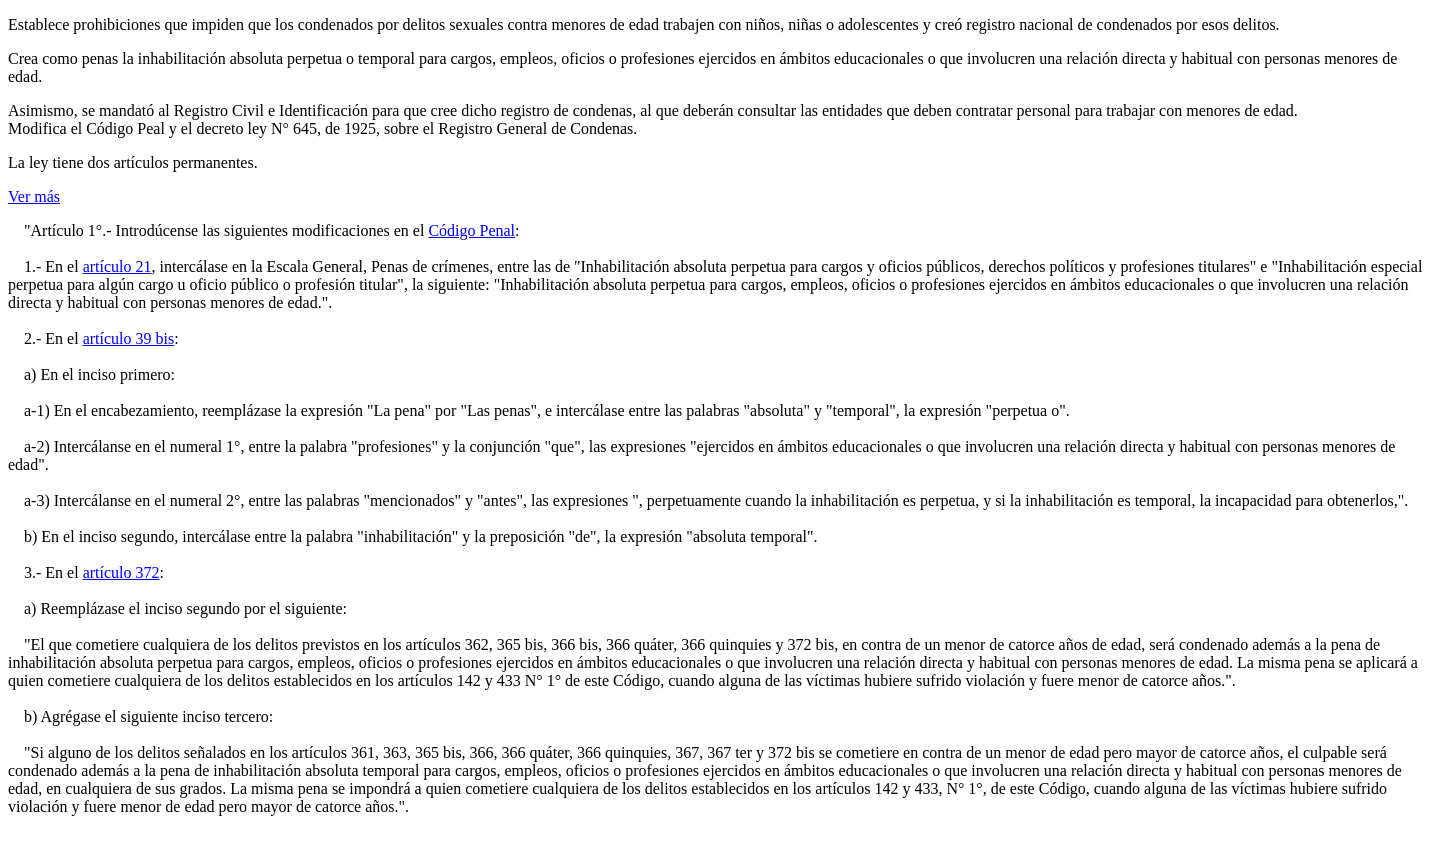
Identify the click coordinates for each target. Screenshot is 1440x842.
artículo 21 (117, 266)
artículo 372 (121, 572)
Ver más (34, 196)
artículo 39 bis (129, 338)
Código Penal (471, 230)
